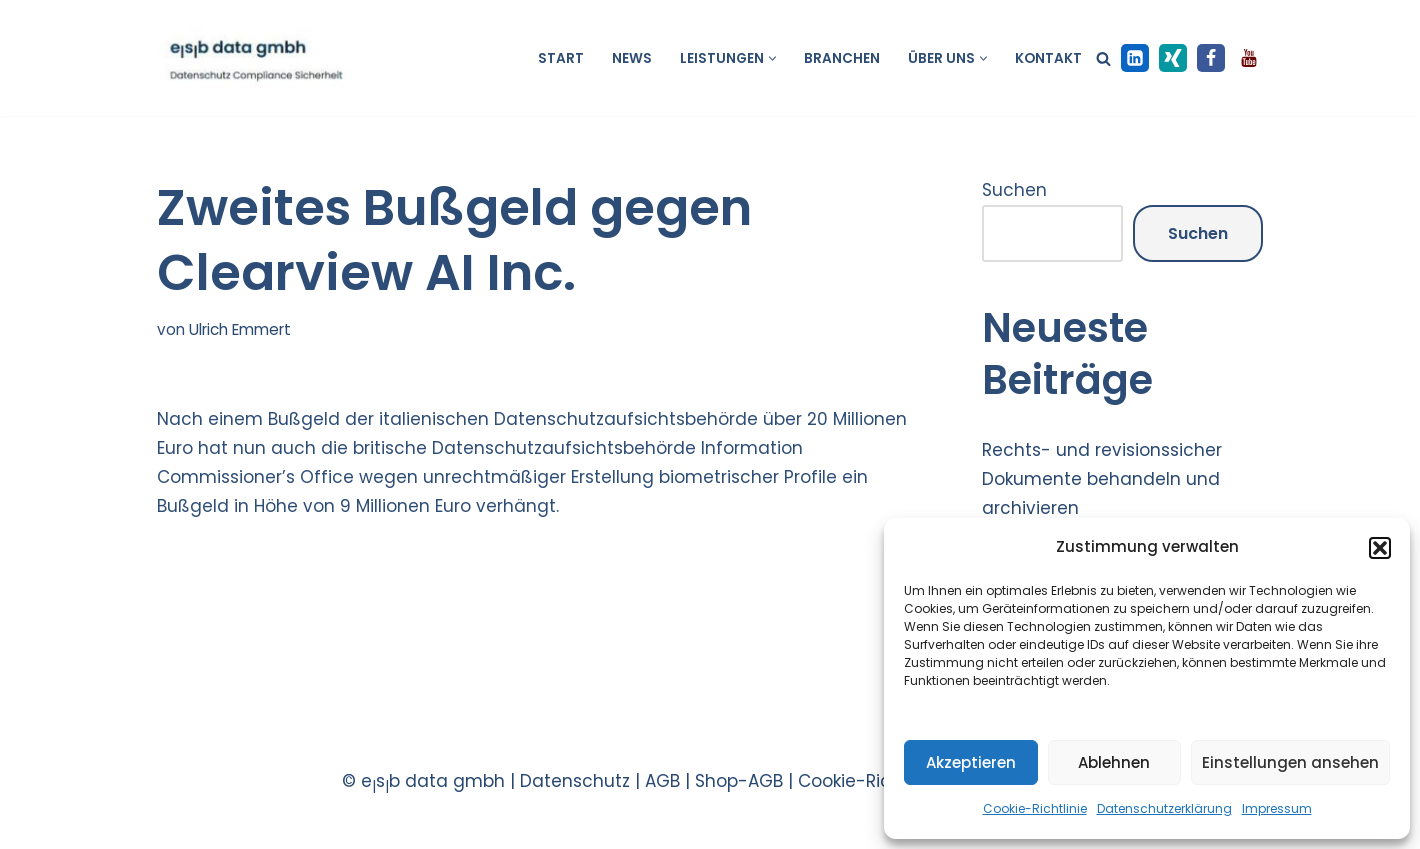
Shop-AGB (739, 781)
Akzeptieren (971, 762)
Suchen (1014, 190)
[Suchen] (1103, 58)
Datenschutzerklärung (1164, 808)
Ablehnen (1114, 762)
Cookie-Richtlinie (1035, 808)
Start (561, 58)
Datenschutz (575, 781)
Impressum (1277, 808)
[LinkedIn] (1135, 58)
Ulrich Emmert (240, 329)
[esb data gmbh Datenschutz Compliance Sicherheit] (254, 58)
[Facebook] (1211, 58)
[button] (1380, 548)
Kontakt (1048, 58)
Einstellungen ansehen (1290, 762)
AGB (662, 781)
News (632, 58)
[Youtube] (1249, 58)
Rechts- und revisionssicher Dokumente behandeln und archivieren (1102, 479)
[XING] (1173, 58)
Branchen (842, 58)
